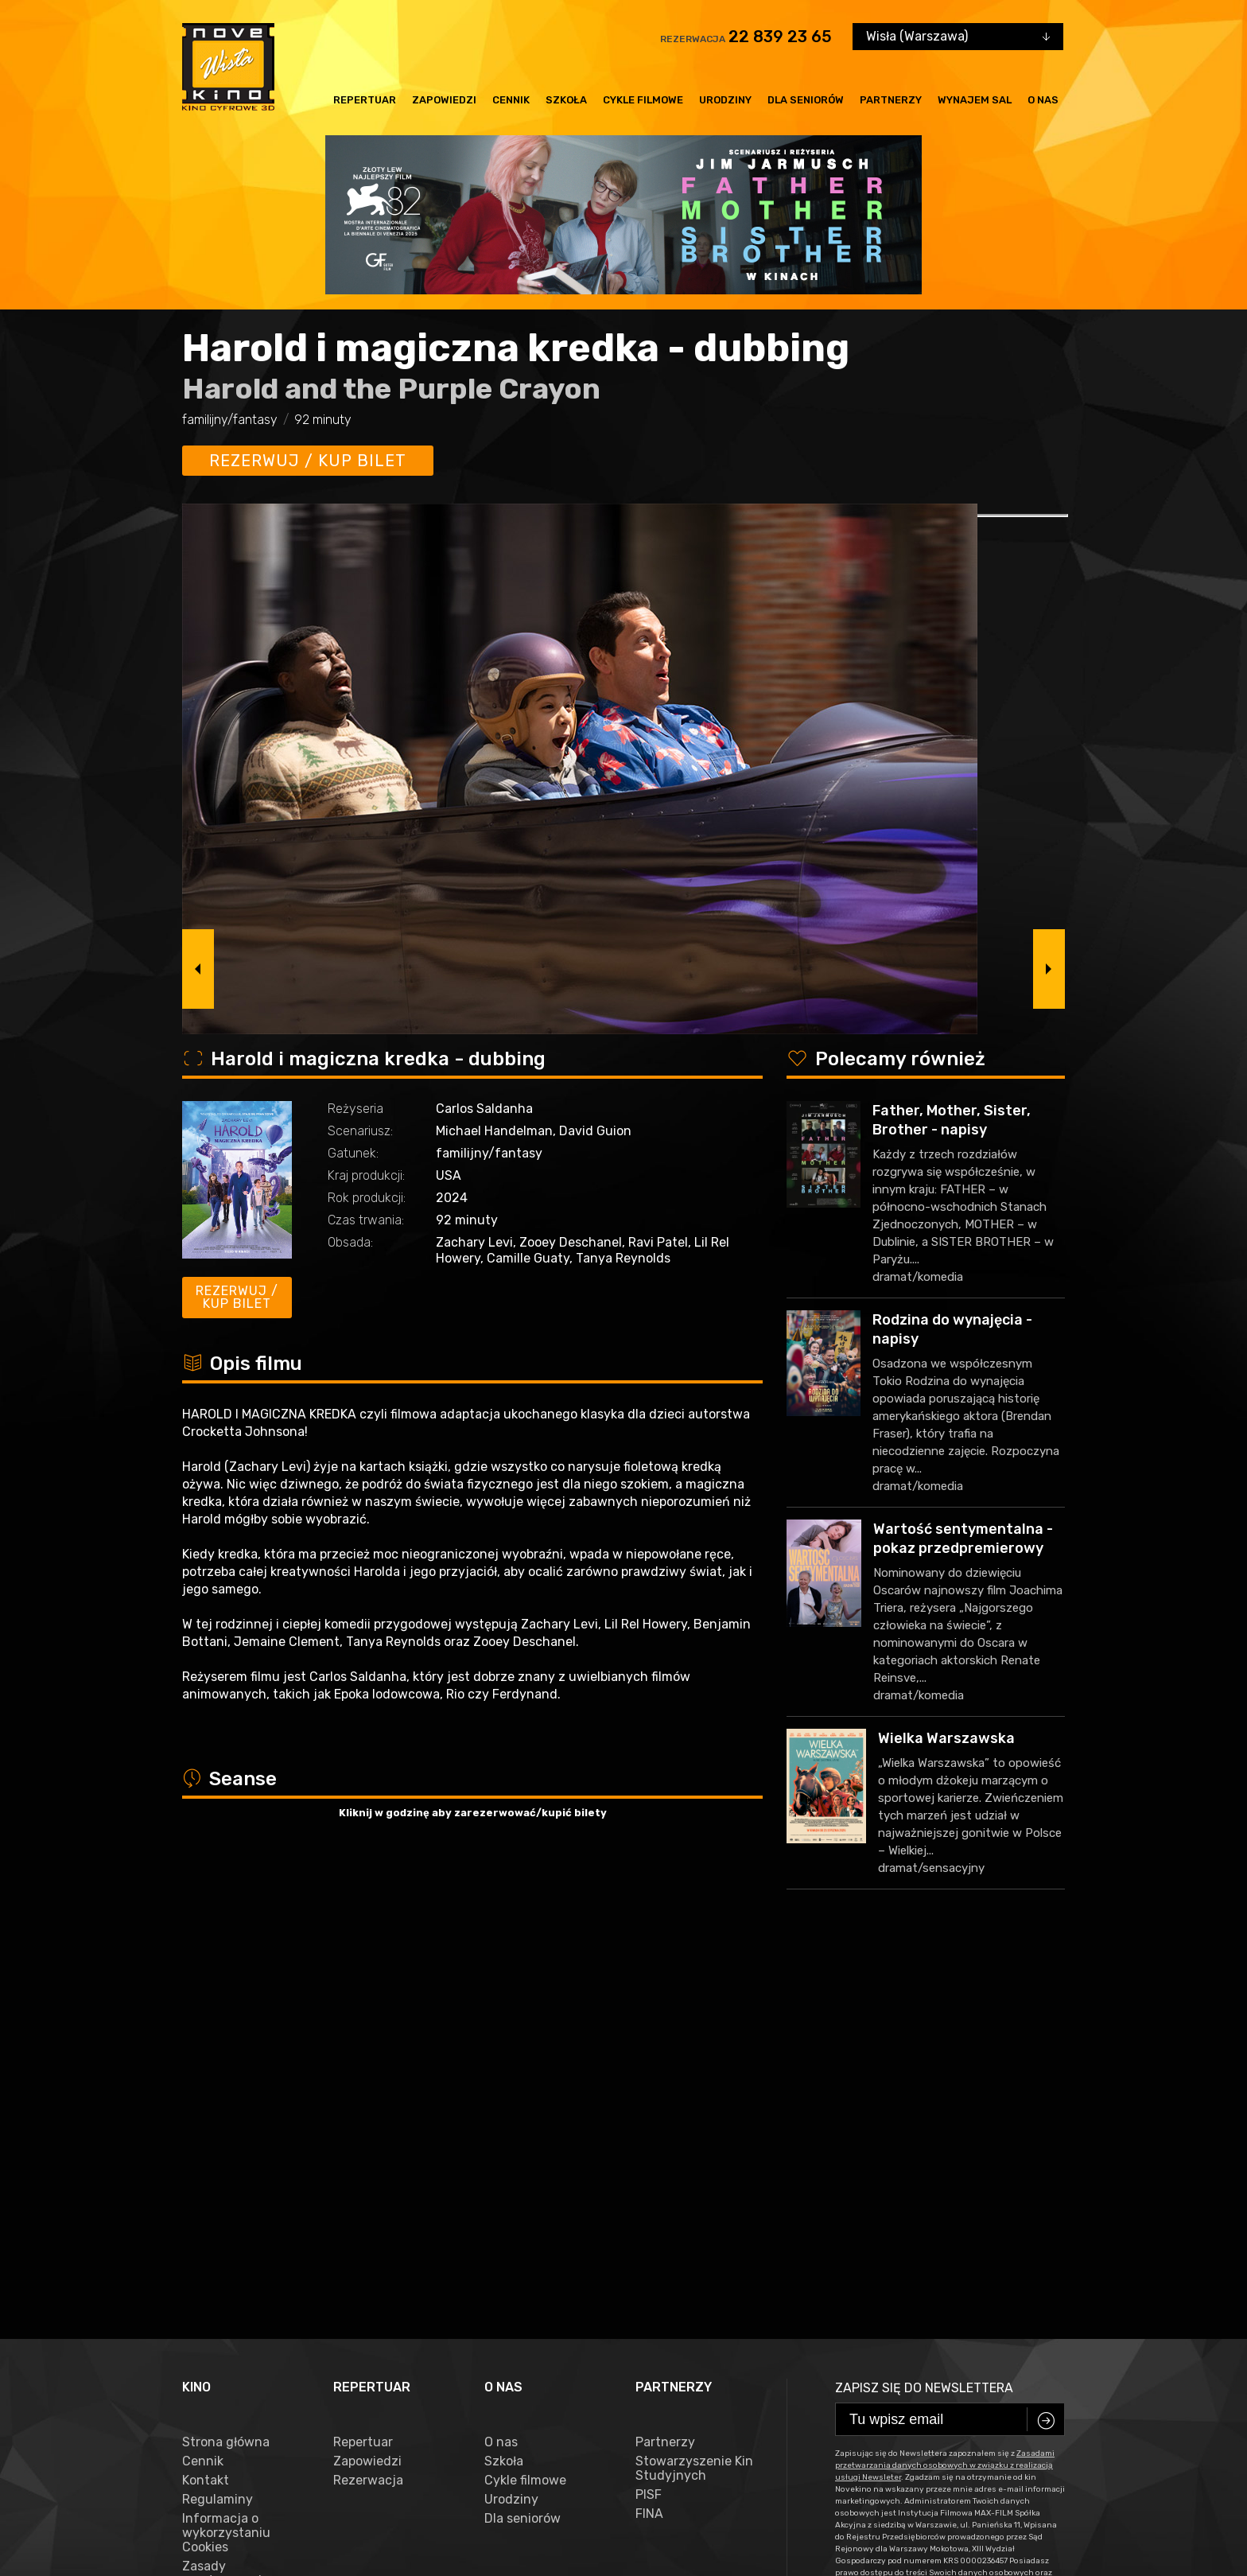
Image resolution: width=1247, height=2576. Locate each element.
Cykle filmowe (643, 100)
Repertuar (364, 100)
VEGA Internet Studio (1016, 2504)
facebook (217, 2455)
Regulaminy (217, 2115)
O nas (1043, 100)
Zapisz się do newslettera (924, 2003)
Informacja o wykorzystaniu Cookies (226, 2148)
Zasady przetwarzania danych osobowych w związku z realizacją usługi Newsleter (240, 2218)
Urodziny (725, 100)
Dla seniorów (805, 100)
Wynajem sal (975, 100)
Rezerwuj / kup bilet (307, 460)
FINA (649, 2130)
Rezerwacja (368, 2096)
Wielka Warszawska (946, 1738)
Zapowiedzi (444, 100)
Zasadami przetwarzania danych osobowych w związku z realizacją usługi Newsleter (945, 2081)
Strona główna (226, 2058)
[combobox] (958, 36)
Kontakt (205, 2096)
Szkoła (566, 100)
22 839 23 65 (780, 36)
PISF (648, 2110)
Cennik (511, 100)
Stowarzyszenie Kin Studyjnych (694, 2084)
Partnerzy (891, 100)
